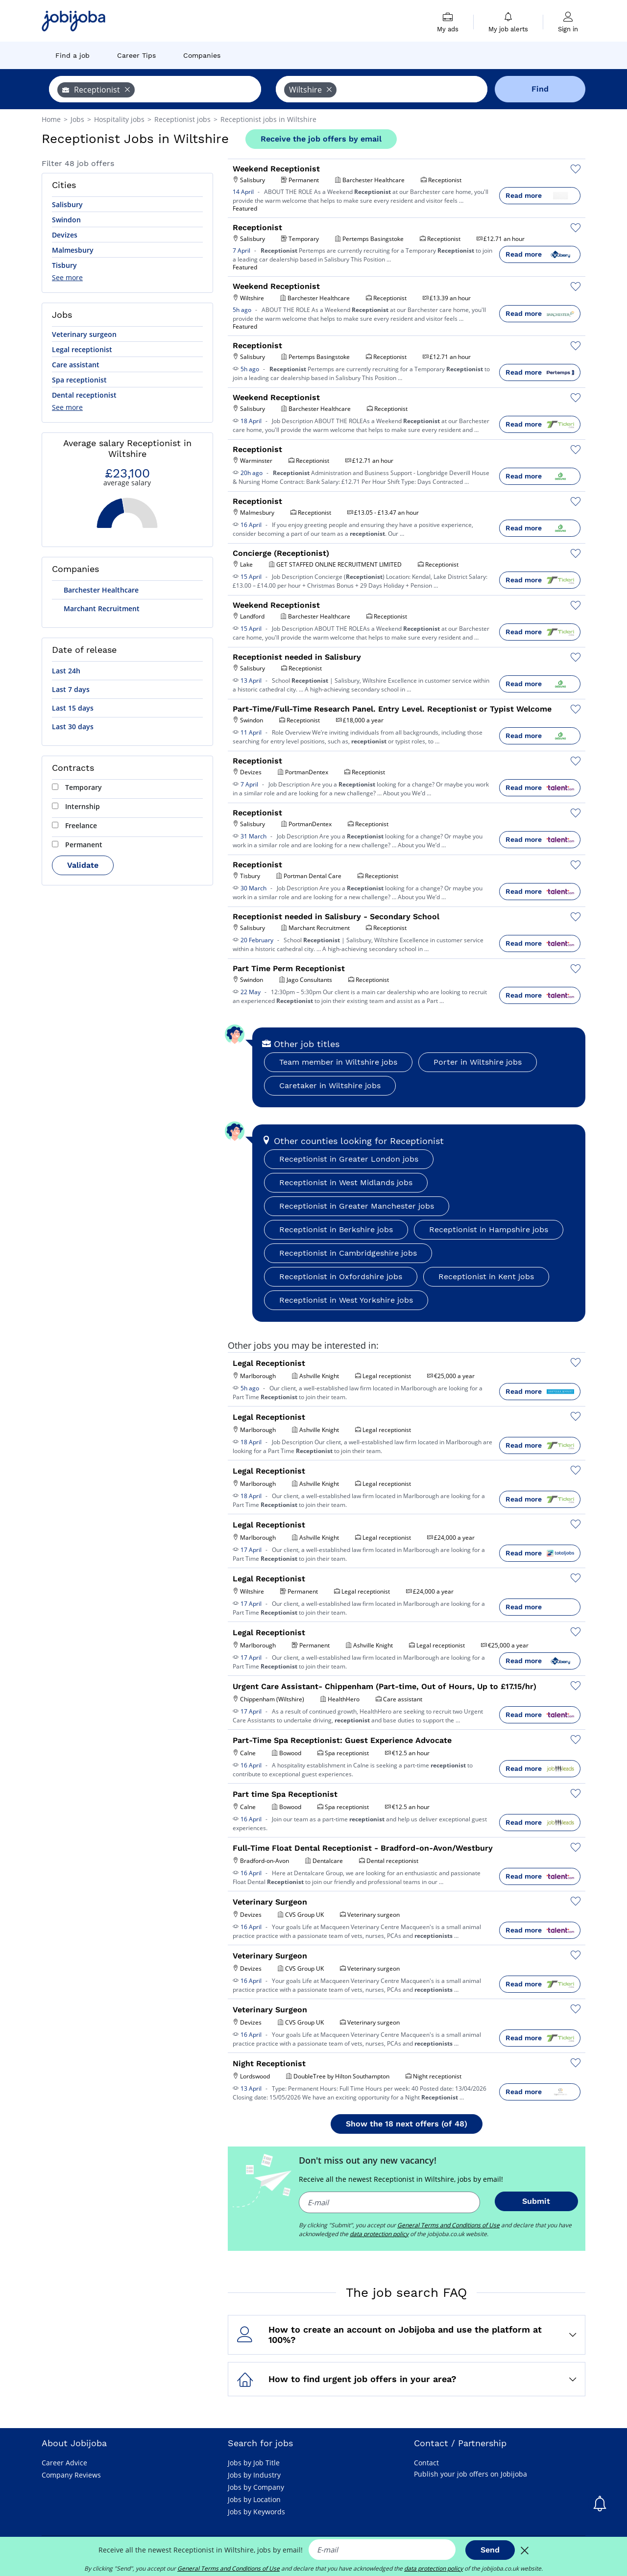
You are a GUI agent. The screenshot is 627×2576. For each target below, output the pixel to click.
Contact (426, 2462)
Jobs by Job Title (254, 2462)
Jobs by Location (254, 2499)
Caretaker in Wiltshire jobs (330, 1085)
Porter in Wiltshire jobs (478, 1062)
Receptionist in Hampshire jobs (488, 1229)
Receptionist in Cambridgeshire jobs (348, 1253)
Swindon (66, 219)
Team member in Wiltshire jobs (338, 1062)
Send (490, 2549)
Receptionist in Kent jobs (486, 1276)
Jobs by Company (256, 2487)
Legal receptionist (82, 349)
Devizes (64, 234)
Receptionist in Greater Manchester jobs (356, 1206)
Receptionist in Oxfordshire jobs (340, 1276)
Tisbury (64, 265)
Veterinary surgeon (84, 334)
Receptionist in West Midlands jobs (345, 1182)
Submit (536, 2201)
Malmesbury (73, 250)
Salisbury (67, 204)
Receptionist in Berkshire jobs (336, 1229)
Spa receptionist (79, 379)
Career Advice (64, 2462)
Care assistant (75, 364)
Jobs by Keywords (256, 2511)
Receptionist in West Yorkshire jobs (346, 1300)
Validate (82, 865)
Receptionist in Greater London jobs (348, 1159)
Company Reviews (71, 2475)
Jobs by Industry (254, 2475)
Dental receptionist (84, 395)
